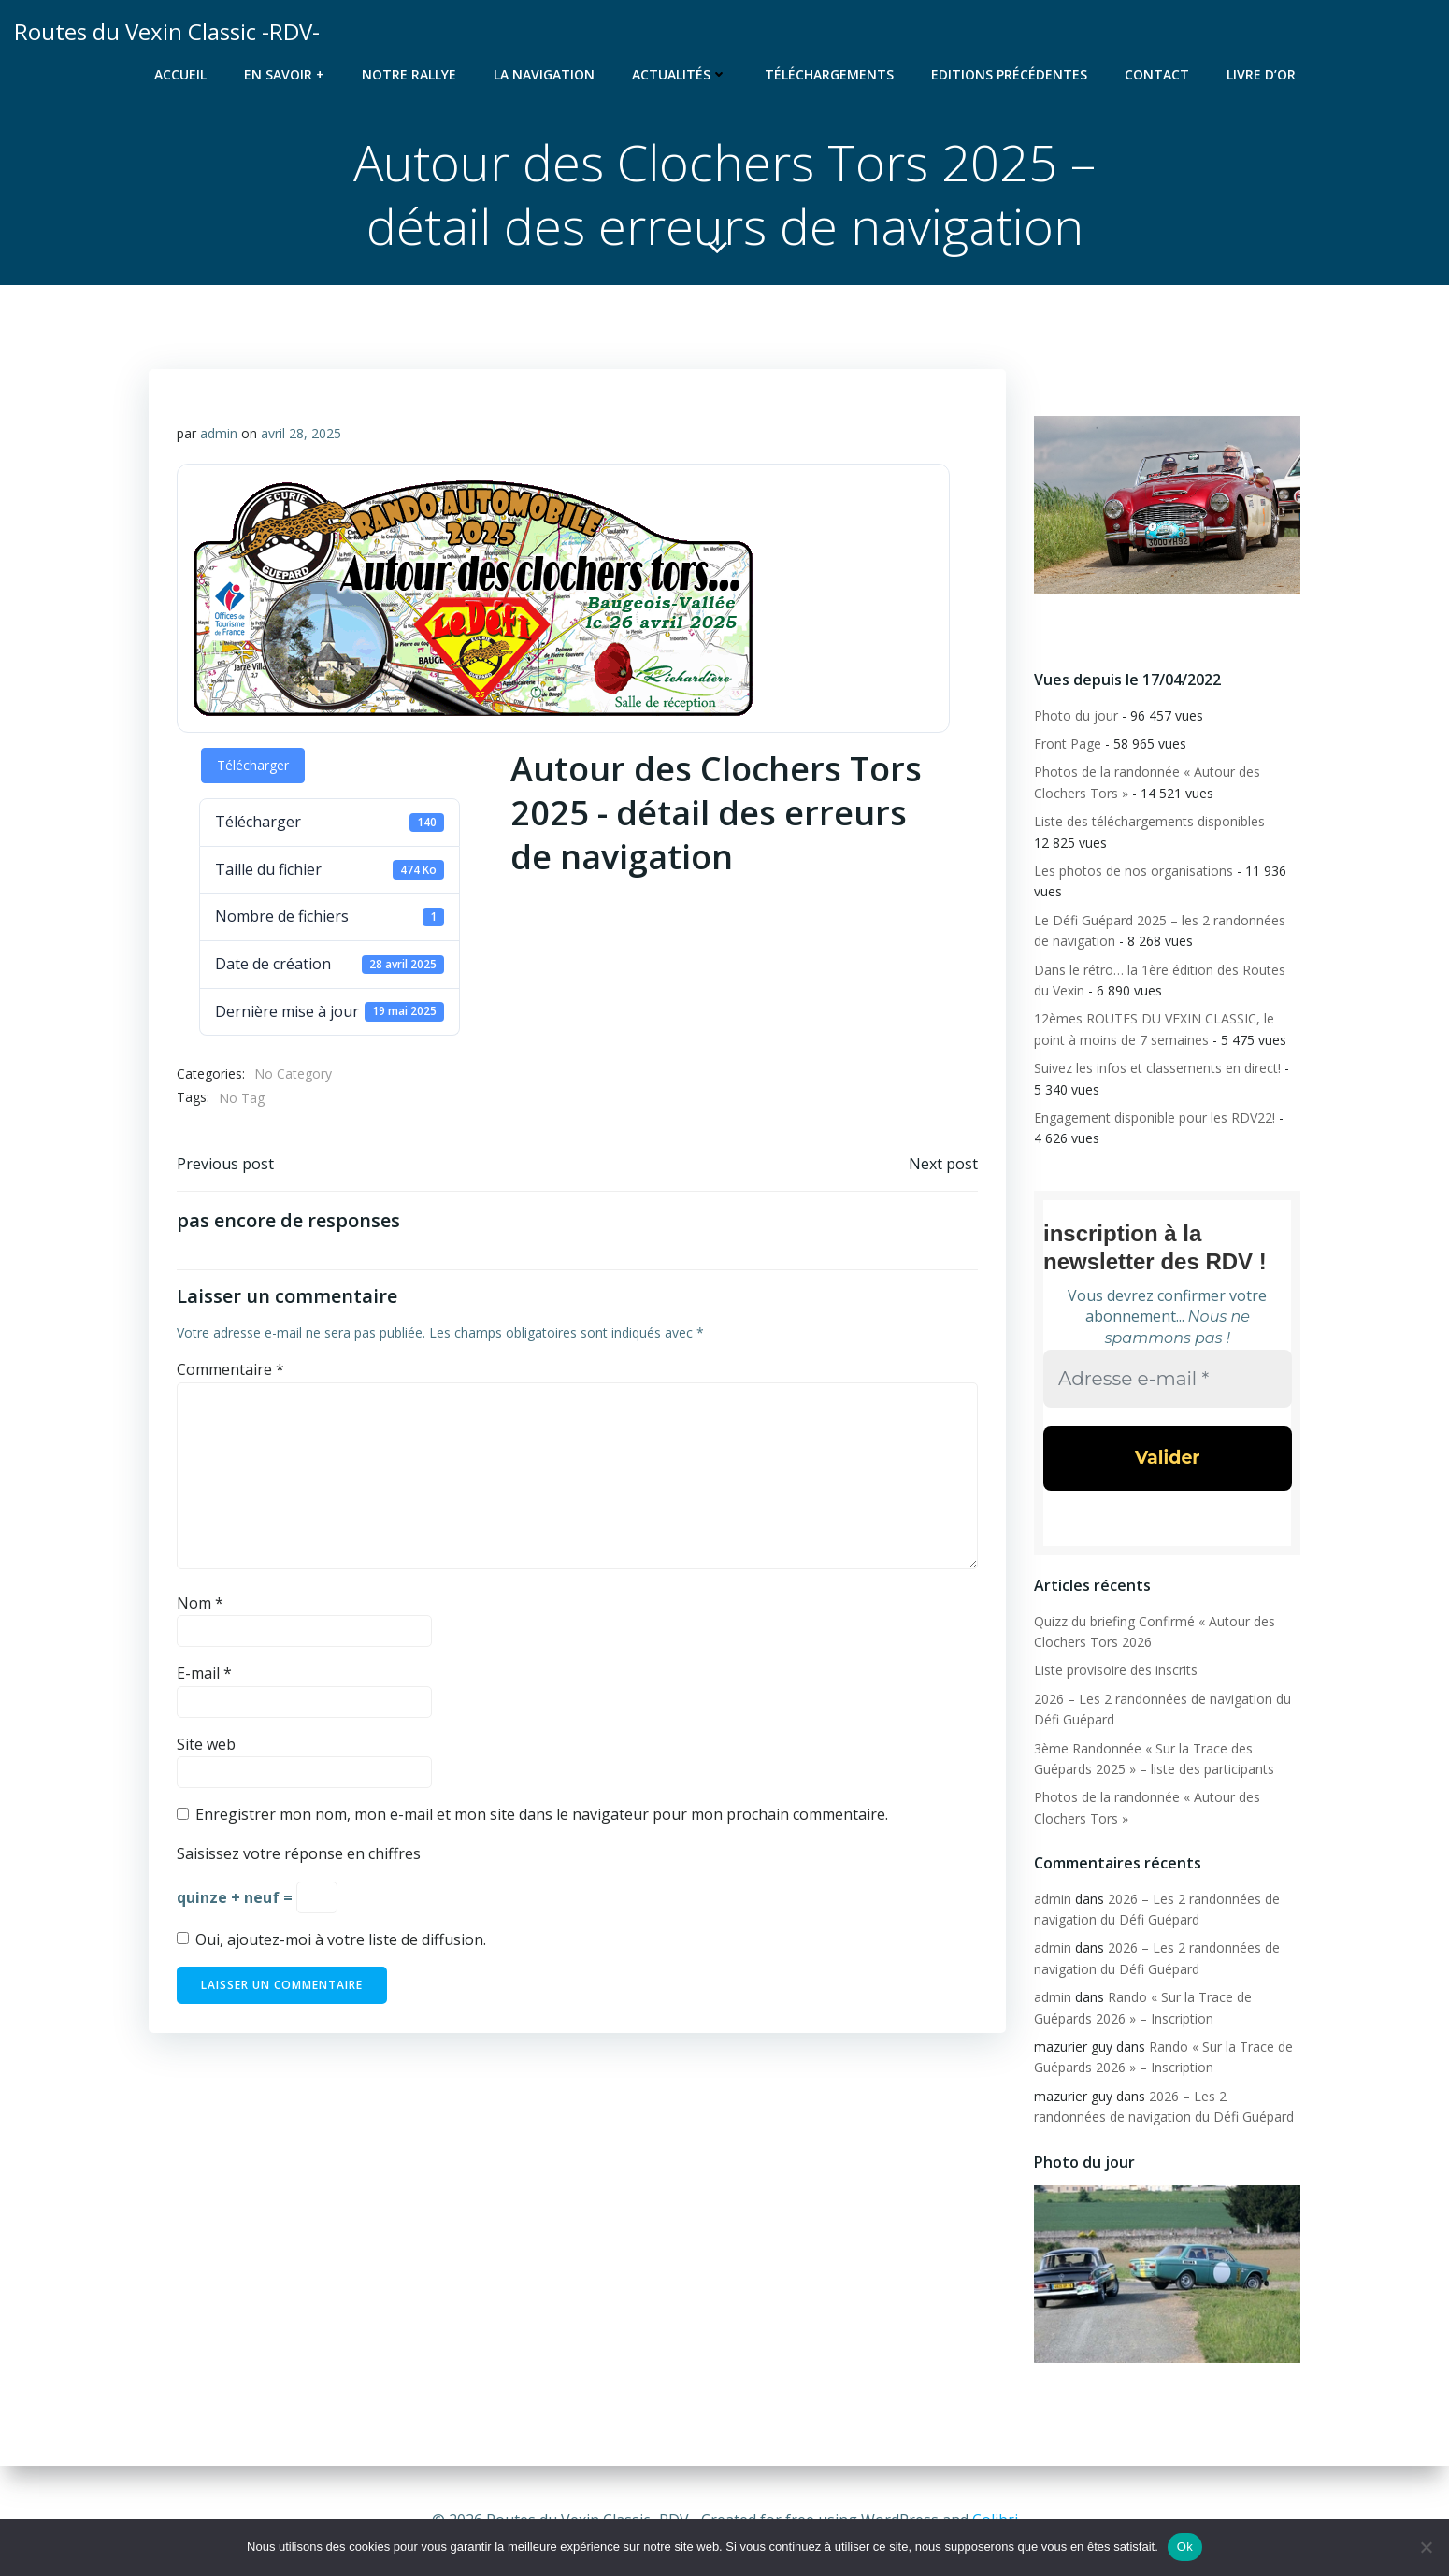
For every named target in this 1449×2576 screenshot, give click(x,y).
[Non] (1425, 2547)
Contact (1157, 74)
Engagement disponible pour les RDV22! (1154, 1117)
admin (218, 433)
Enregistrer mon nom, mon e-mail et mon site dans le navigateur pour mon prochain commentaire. (541, 1814)
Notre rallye (409, 74)
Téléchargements (829, 74)
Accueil (180, 74)
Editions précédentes (1009, 74)
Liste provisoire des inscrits (1116, 1670)
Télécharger (253, 765)
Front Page (1067, 743)
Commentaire (230, 1369)
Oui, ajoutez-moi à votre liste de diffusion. (331, 1939)
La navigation (544, 74)
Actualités (679, 74)
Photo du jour (1076, 715)
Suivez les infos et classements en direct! (1157, 1068)
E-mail (204, 1673)
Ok (1185, 2547)
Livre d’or (1261, 74)
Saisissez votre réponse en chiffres (299, 1853)
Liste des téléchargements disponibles (1149, 821)
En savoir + (284, 74)
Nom (200, 1603)
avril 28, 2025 (301, 433)
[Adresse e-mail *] (1167, 1378)
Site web (206, 1744)
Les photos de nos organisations (1133, 871)
